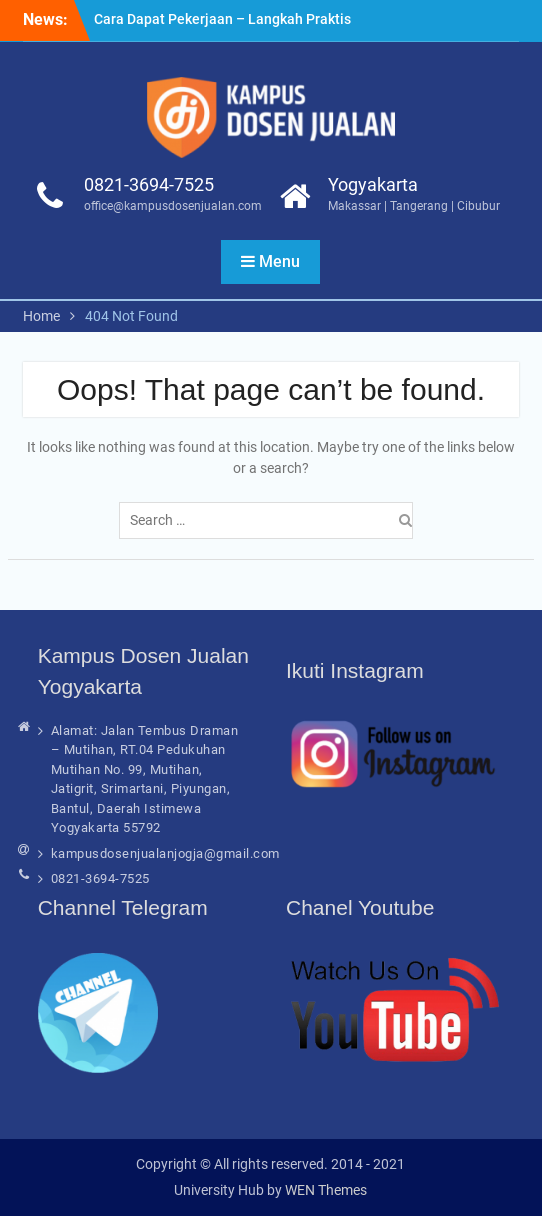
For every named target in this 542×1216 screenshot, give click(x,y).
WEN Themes (326, 1190)
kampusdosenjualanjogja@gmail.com (165, 853)
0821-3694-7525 (149, 184)
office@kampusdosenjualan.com (173, 206)
